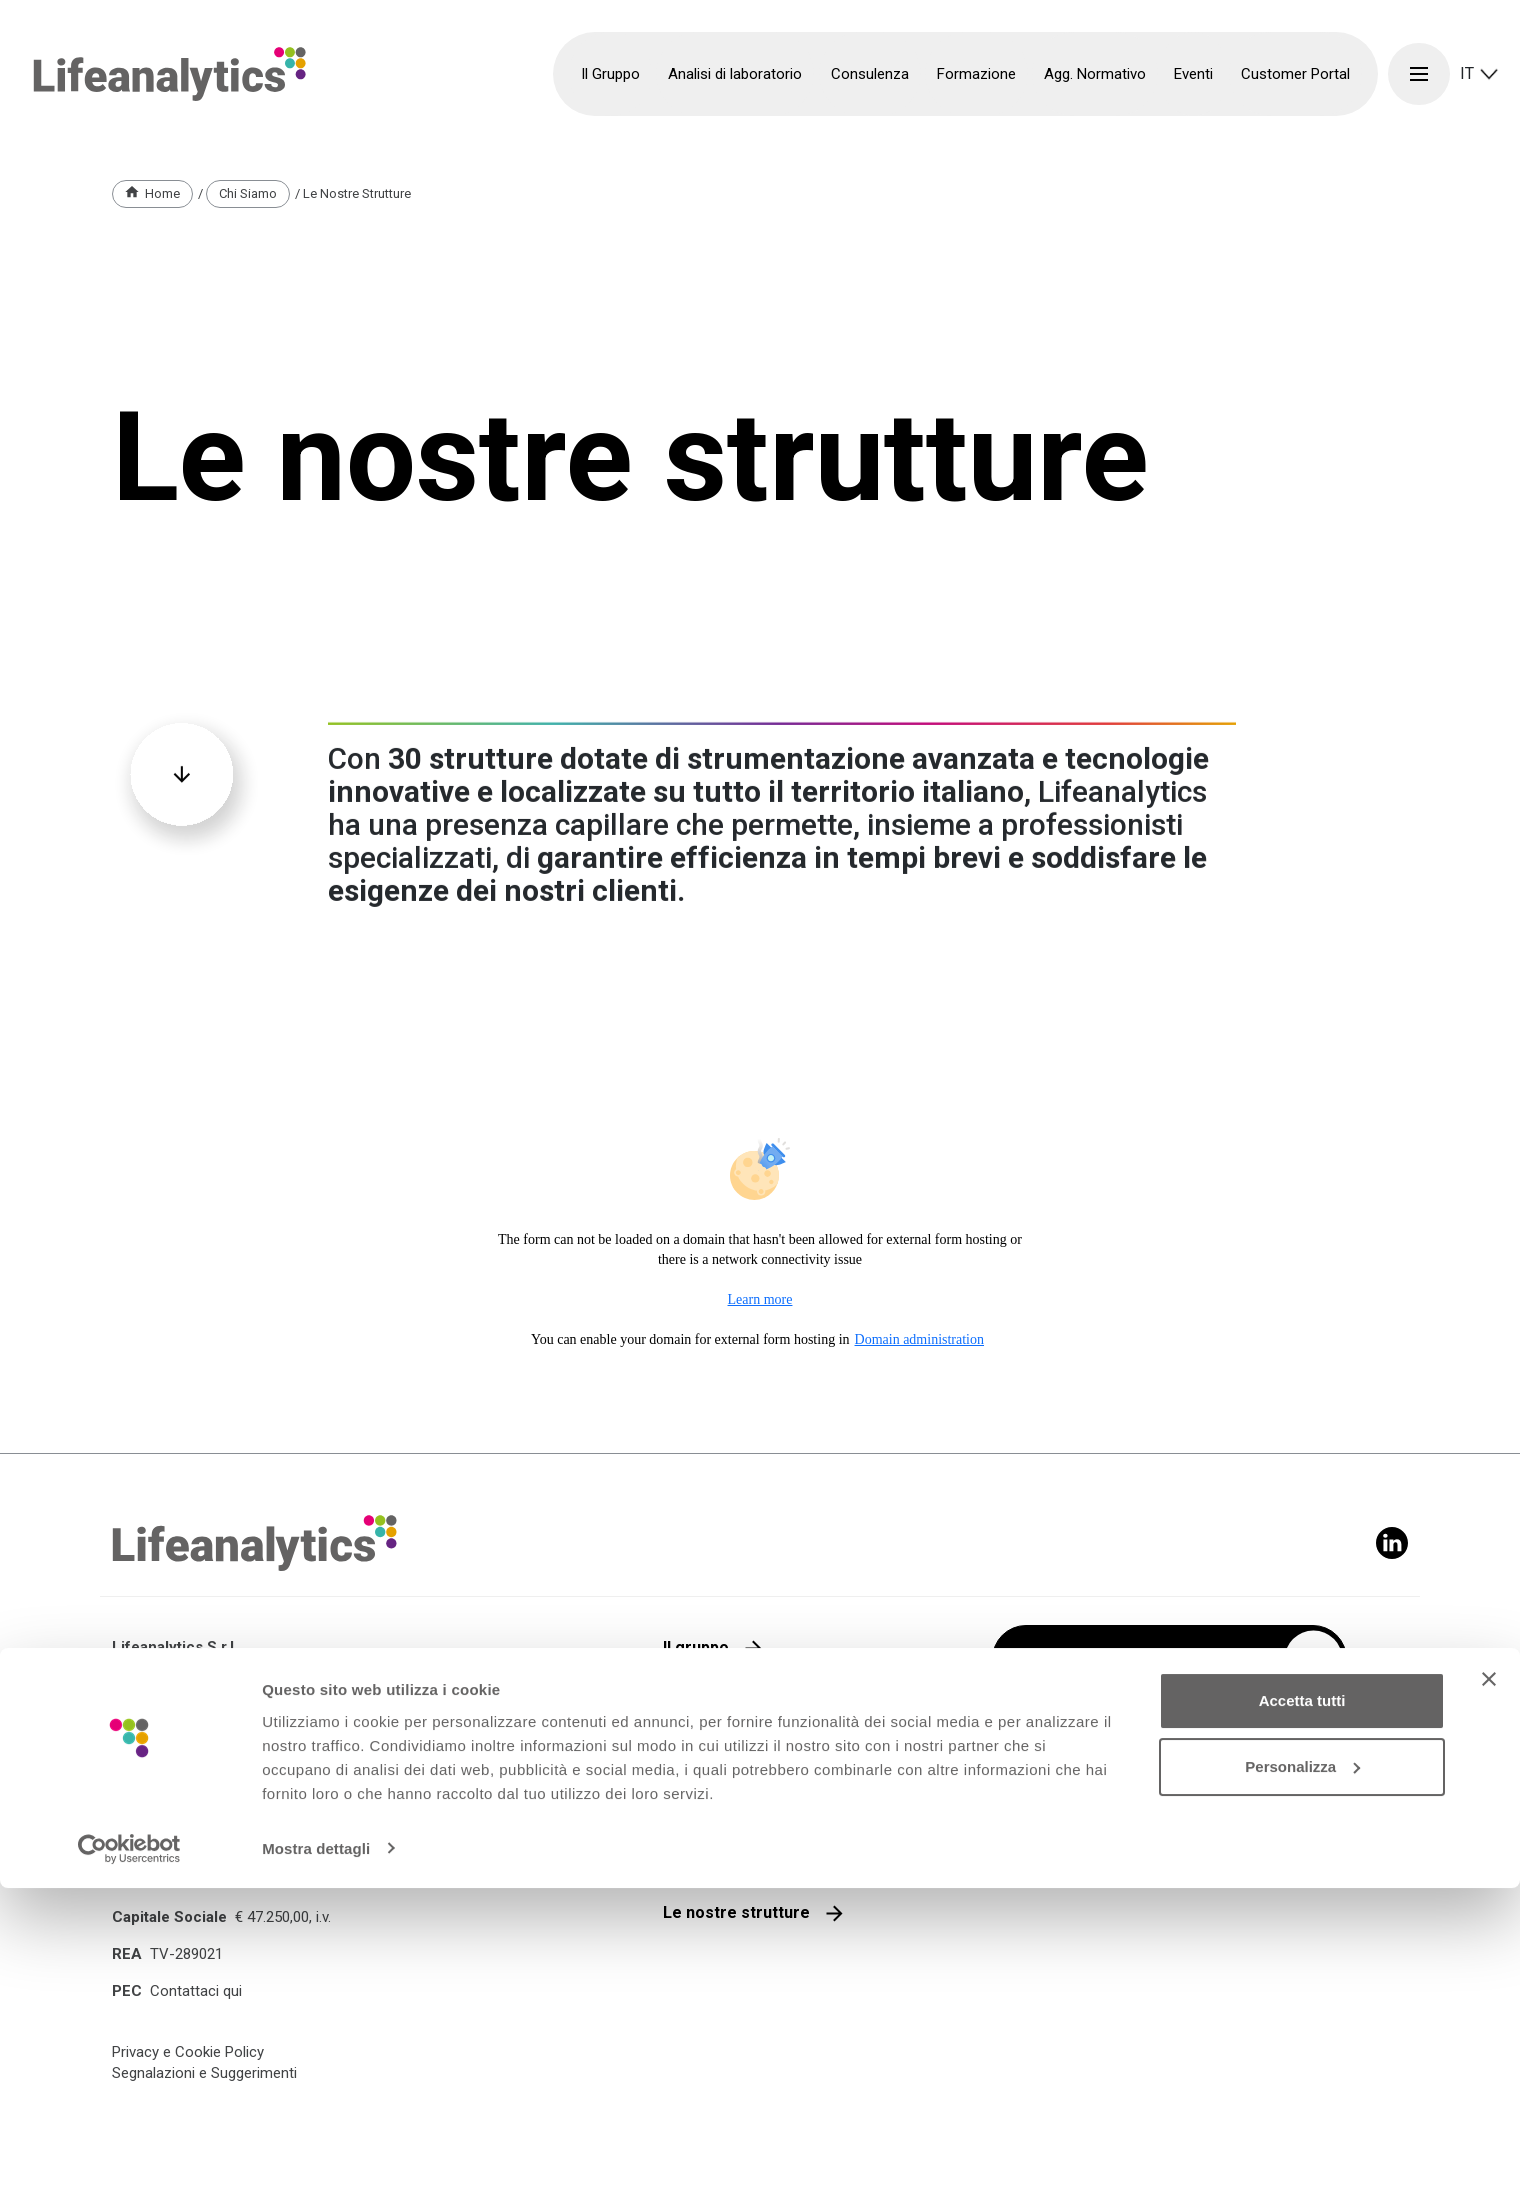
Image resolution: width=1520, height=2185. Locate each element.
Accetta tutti (1302, 1998)
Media (686, 1859)
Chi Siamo (248, 193)
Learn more (760, 1299)
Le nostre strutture (736, 1912)
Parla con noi (712, 1753)
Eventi (1193, 74)
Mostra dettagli (316, 2145)
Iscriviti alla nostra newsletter (1138, 1659)
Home (162, 193)
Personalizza (1302, 2063)
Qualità (689, 1700)
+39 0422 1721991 (202, 1856)
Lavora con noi (719, 1806)
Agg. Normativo (1095, 74)
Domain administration (919, 1339)
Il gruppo (696, 1647)
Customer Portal (1295, 74)
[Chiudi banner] (1489, 1977)
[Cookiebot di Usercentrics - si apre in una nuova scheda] (129, 2146)
